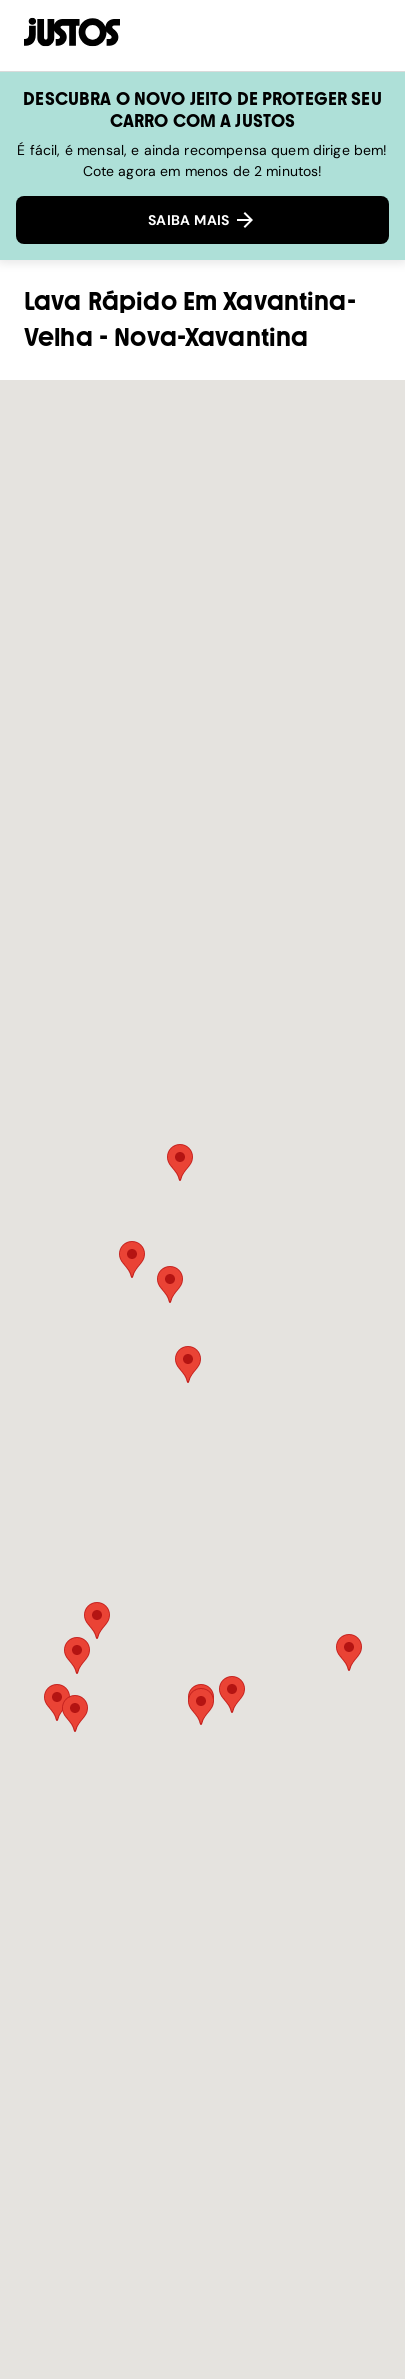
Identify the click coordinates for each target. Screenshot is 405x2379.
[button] (188, 1364)
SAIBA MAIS (202, 220)
